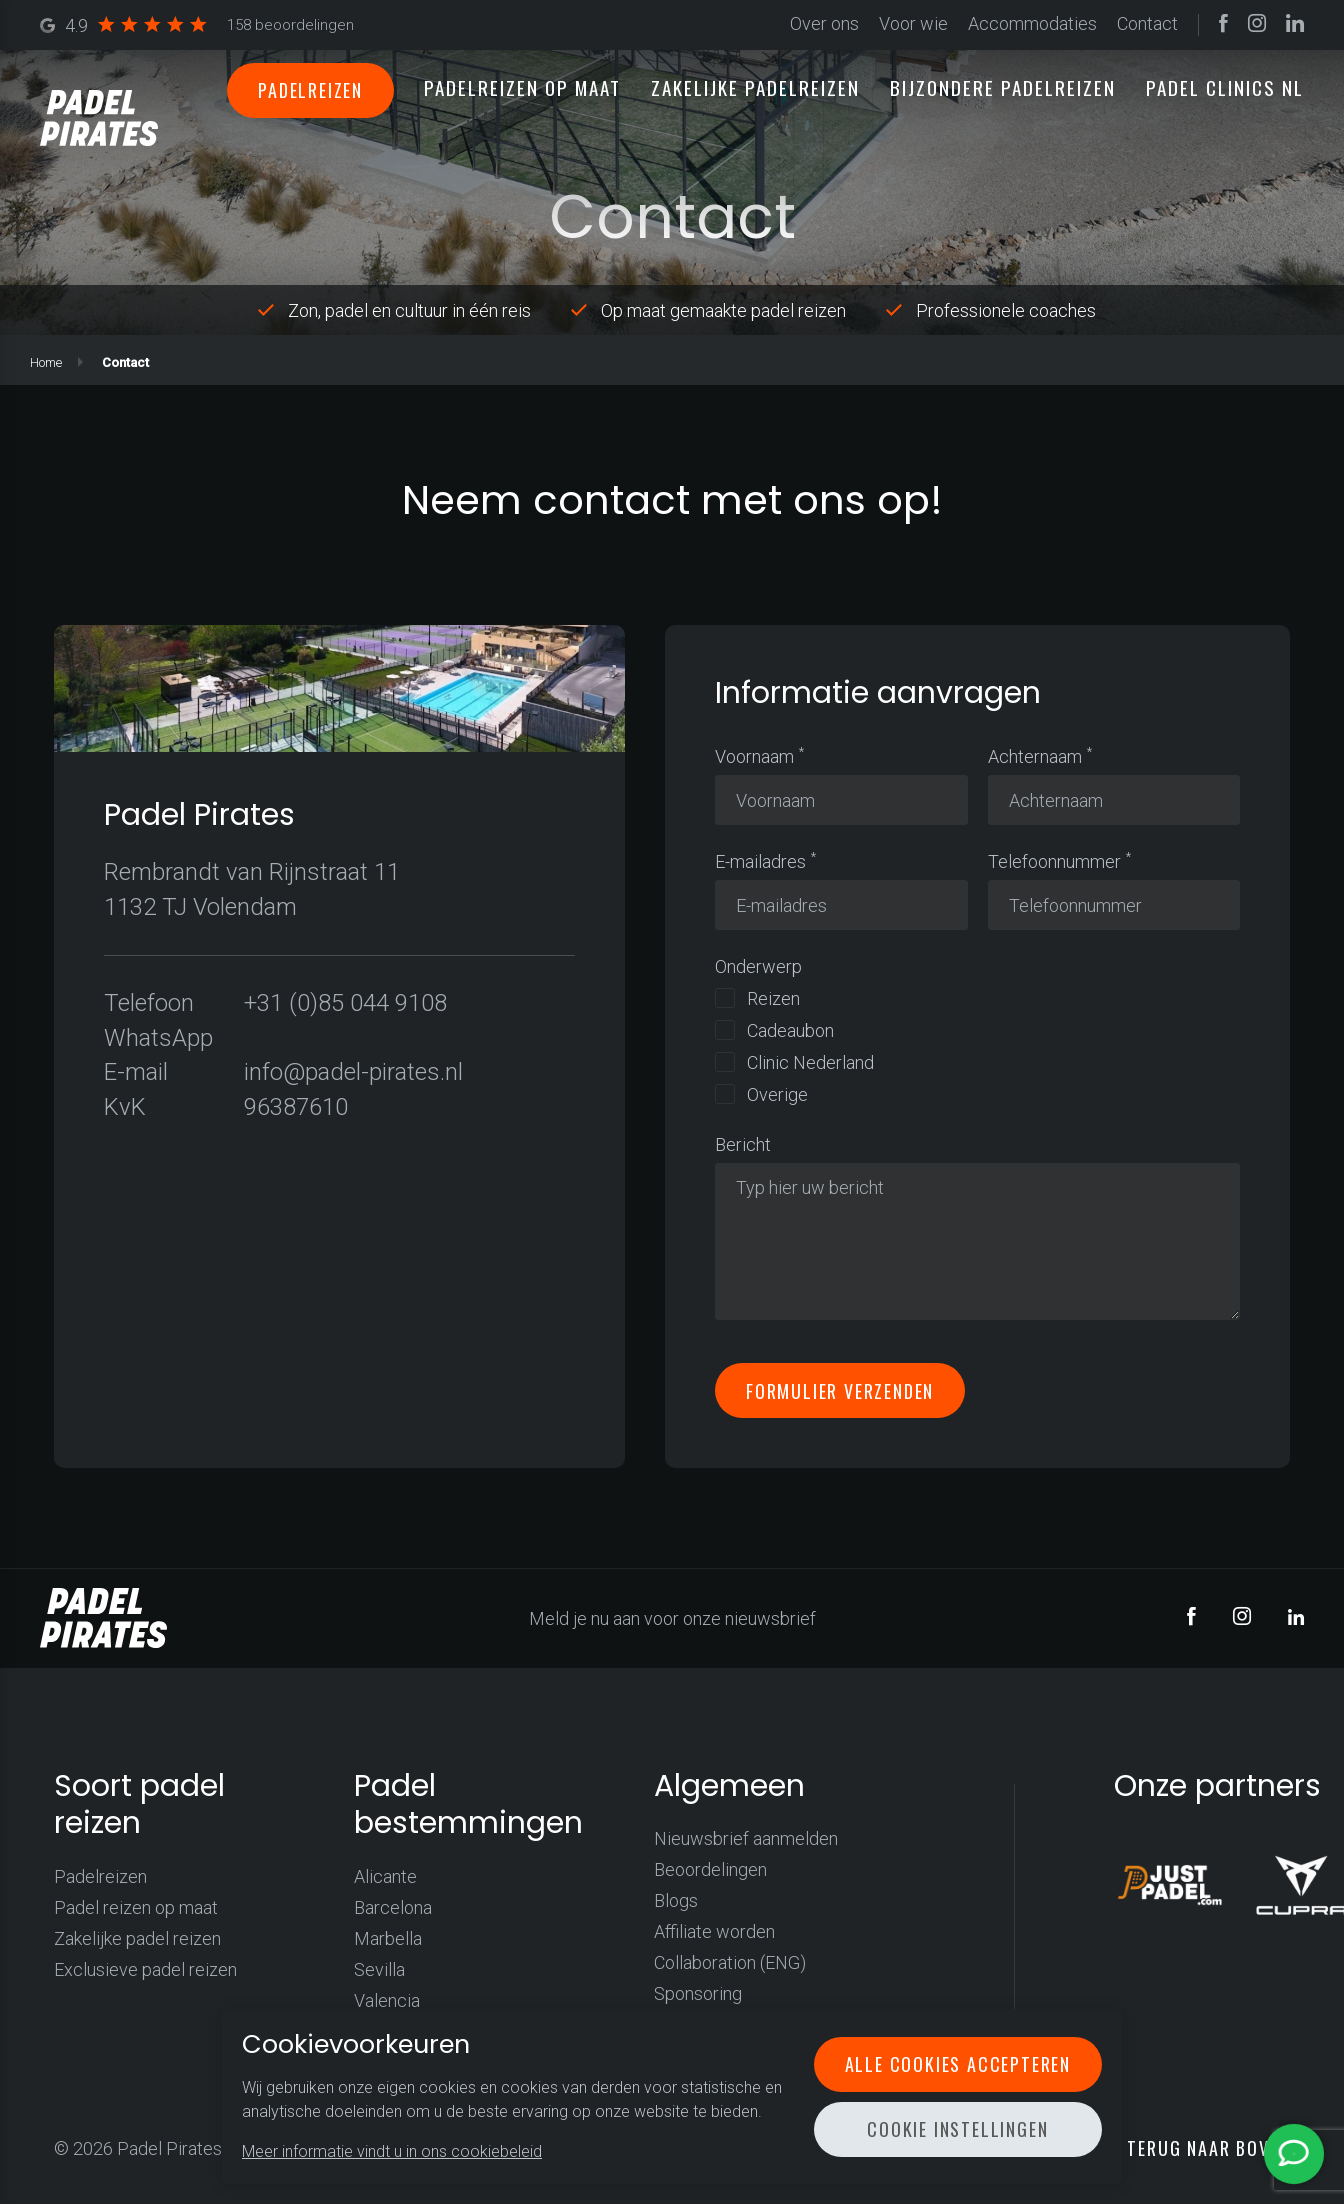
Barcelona (393, 1907)
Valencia (387, 2000)
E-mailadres (760, 861)
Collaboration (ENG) (730, 1962)
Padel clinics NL (1225, 87)
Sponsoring (698, 1993)
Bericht (743, 1144)
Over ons (824, 24)
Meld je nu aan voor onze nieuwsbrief (672, 1618)
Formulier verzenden (840, 1390)
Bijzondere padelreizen (1003, 87)
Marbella (388, 1938)
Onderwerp (758, 966)
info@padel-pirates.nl (353, 1072)
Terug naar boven (1208, 2148)
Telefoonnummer (1054, 861)
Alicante (385, 1876)
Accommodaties (1032, 24)
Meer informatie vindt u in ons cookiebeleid (392, 2151)
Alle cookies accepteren (958, 2064)
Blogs (676, 1900)
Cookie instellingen (957, 2129)
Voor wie (913, 24)
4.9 (197, 25)
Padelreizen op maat (522, 87)
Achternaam (1035, 756)
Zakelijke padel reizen (137, 1938)
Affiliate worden (714, 1931)
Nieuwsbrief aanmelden (746, 1838)
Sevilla (379, 1969)
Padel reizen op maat (136, 1907)
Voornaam (754, 756)
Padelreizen (310, 90)
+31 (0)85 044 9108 (345, 1003)
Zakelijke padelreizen (755, 87)
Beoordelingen (710, 1869)
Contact (1147, 24)
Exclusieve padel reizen (145, 1969)
